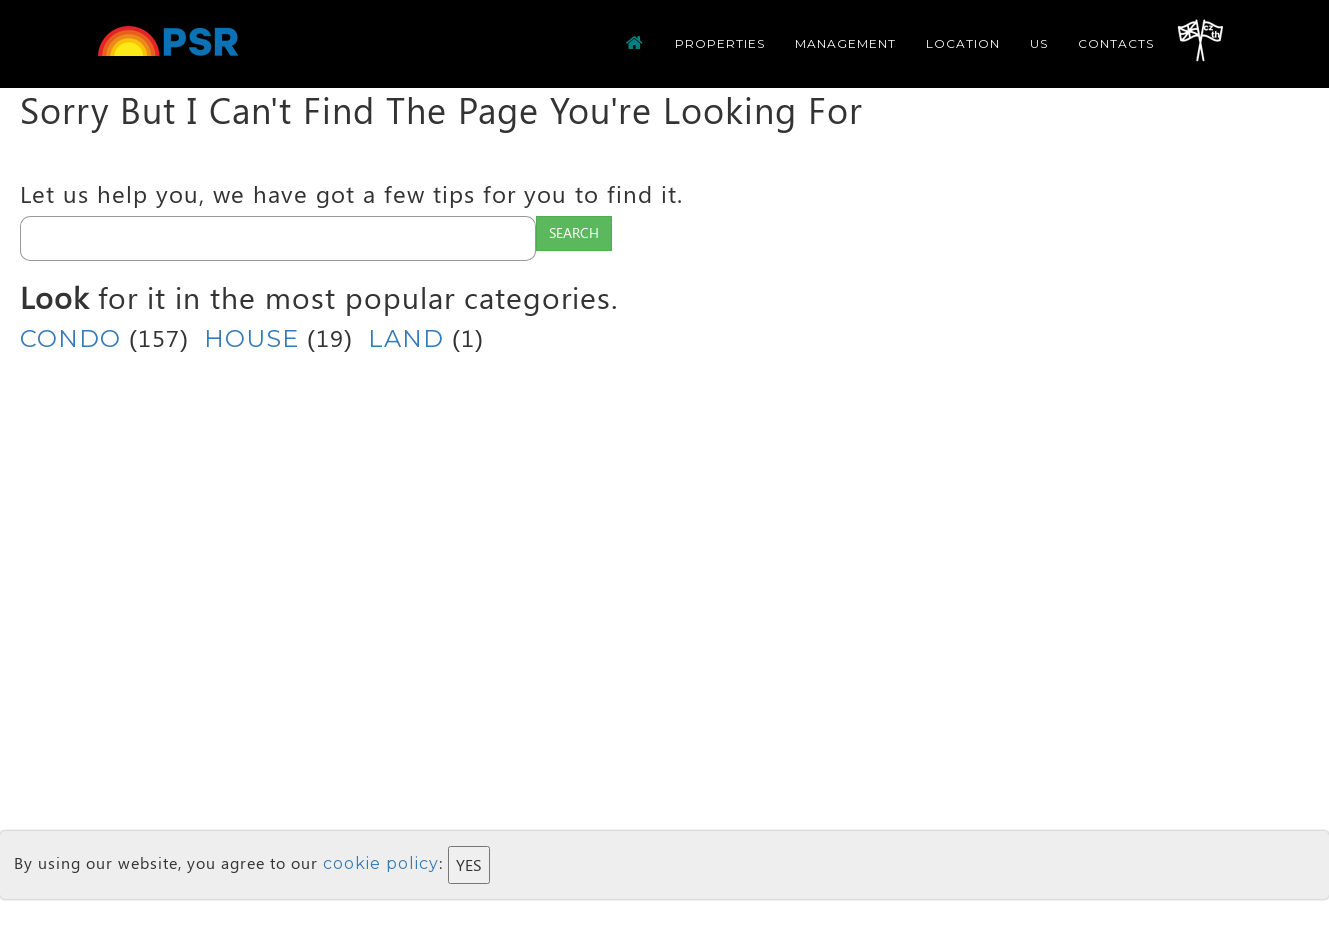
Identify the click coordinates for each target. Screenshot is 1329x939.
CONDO (70, 338)
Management (845, 43)
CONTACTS (1116, 43)
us (1039, 43)
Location (963, 43)
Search (574, 232)
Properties (720, 43)
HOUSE (251, 338)
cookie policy (381, 863)
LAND (406, 338)
